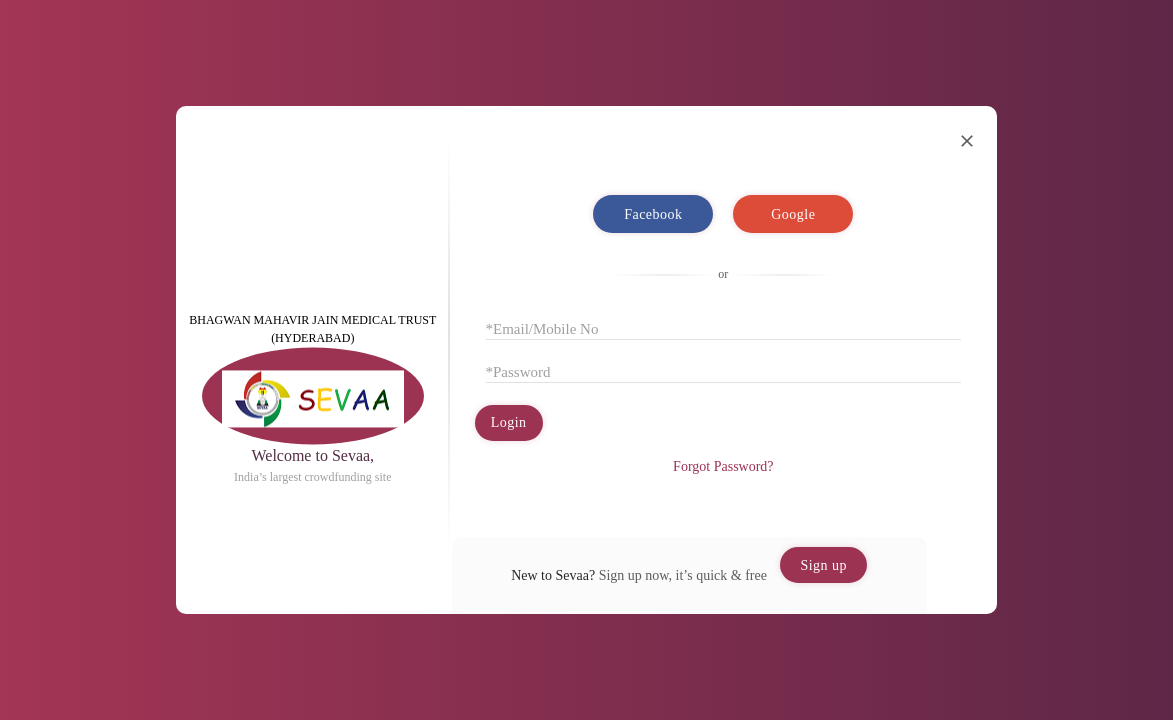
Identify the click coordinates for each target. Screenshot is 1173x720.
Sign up (823, 565)
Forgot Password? (723, 466)
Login (509, 422)
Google (793, 213)
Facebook (653, 213)
